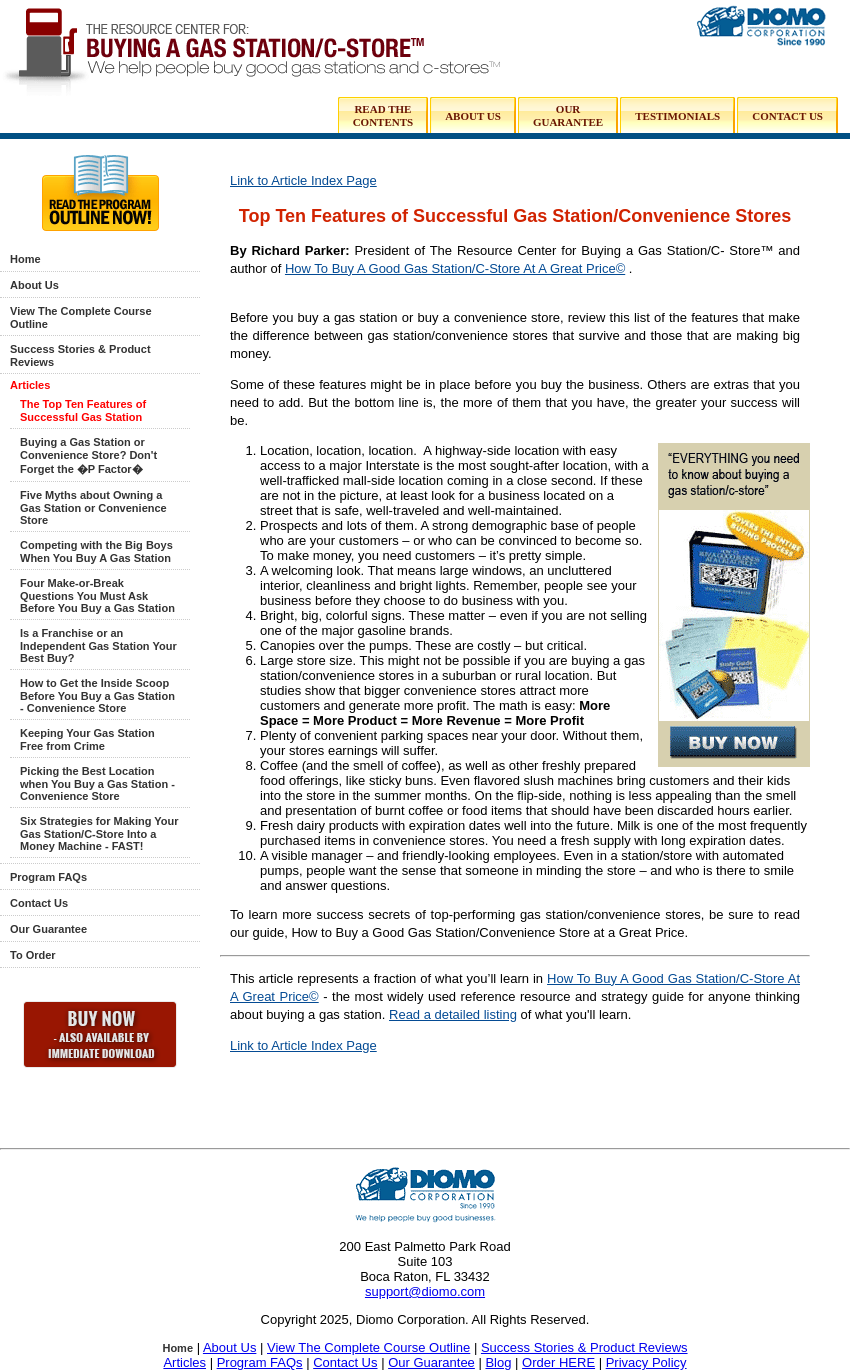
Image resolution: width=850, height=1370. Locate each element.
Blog (498, 1362)
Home (25, 259)
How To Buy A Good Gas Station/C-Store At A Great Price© (455, 268)
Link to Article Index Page (303, 180)
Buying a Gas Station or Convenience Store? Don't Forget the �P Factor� (88, 455)
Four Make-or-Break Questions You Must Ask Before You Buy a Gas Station (97, 595)
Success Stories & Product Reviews (584, 1347)
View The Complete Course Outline (368, 1347)
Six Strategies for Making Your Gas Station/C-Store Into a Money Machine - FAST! (99, 833)
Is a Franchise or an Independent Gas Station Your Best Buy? (98, 645)
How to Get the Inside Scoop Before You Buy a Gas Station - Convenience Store (97, 695)
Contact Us (39, 903)
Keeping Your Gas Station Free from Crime (87, 739)
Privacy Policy (646, 1362)
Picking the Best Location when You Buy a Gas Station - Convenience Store (97, 783)
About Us (34, 285)
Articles (30, 385)
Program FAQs (48, 877)
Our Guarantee (48, 929)
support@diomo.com (425, 1291)
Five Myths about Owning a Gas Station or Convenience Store (93, 507)
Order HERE (558, 1362)
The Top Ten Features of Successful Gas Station (83, 410)
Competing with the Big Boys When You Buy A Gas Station (96, 551)
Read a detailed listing (453, 1014)
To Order (33, 955)
